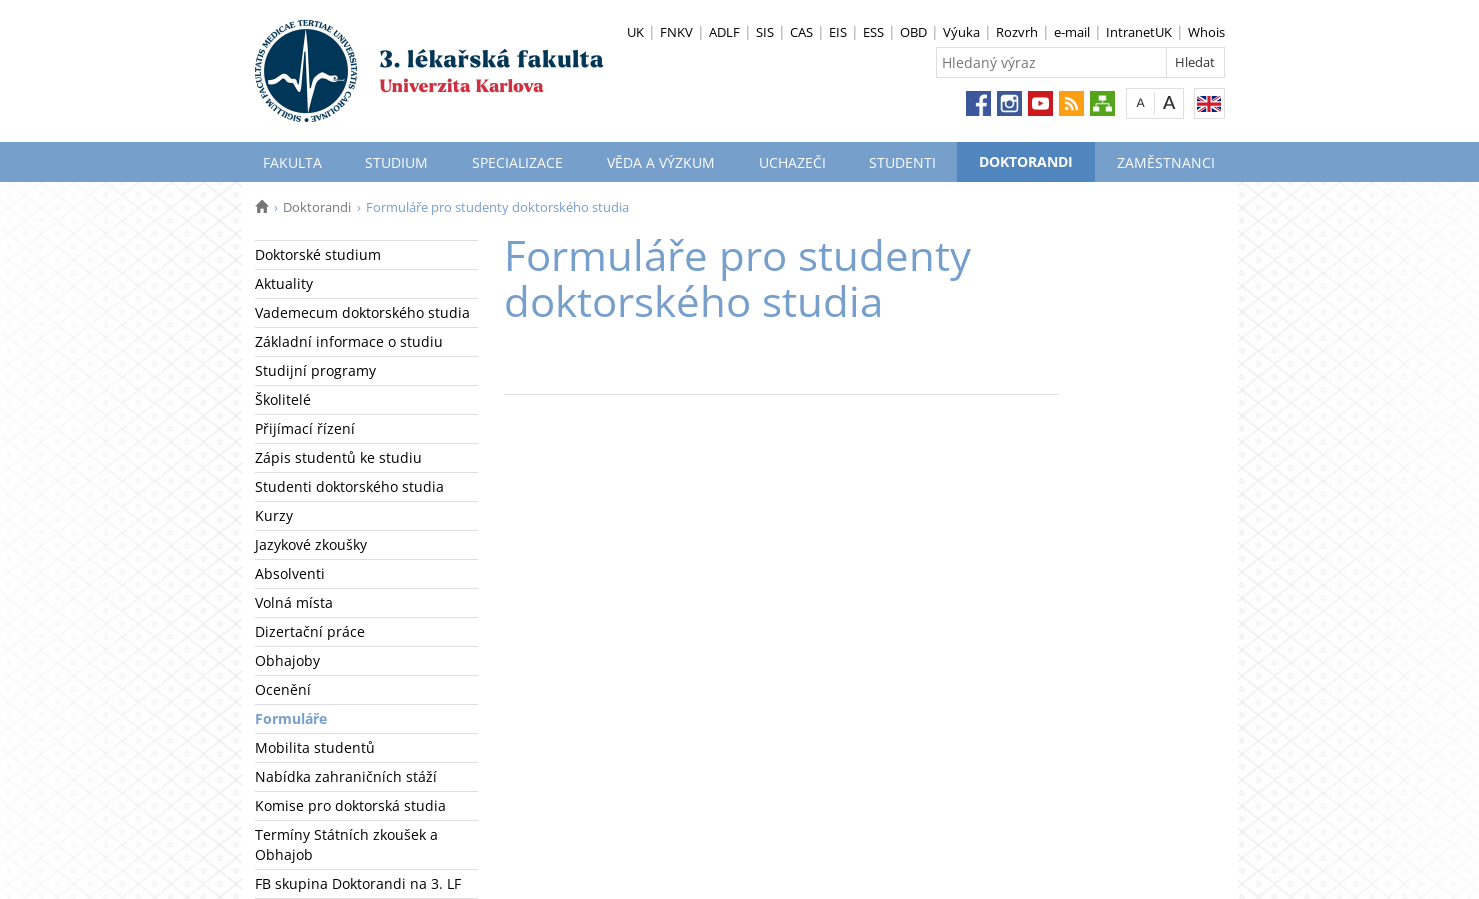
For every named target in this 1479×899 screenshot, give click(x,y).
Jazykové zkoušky (311, 544)
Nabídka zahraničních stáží (346, 776)
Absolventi (290, 573)
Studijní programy (315, 370)
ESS (873, 32)
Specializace (517, 162)
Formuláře (291, 718)
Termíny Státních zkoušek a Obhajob (346, 844)
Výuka (961, 32)
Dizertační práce (310, 631)
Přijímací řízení (305, 428)
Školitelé (283, 399)
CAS (801, 32)
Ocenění (283, 689)
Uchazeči (792, 162)
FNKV (676, 32)
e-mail (1072, 32)
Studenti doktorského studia (349, 486)
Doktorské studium (318, 254)
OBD (913, 32)
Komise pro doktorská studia (350, 805)
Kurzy (274, 515)
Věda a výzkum (661, 162)
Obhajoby (287, 660)
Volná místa (294, 602)
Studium (396, 162)
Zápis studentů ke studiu (338, 457)
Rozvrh (1017, 32)
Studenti (902, 162)
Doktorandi (1026, 161)
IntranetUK (1139, 32)
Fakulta (292, 162)
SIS (765, 32)
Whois (1206, 32)
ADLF (724, 32)
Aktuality (284, 283)
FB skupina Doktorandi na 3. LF (358, 883)
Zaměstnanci (1166, 162)
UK (635, 32)
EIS (838, 32)
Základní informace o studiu (349, 341)
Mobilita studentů (315, 747)
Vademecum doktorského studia (362, 312)
